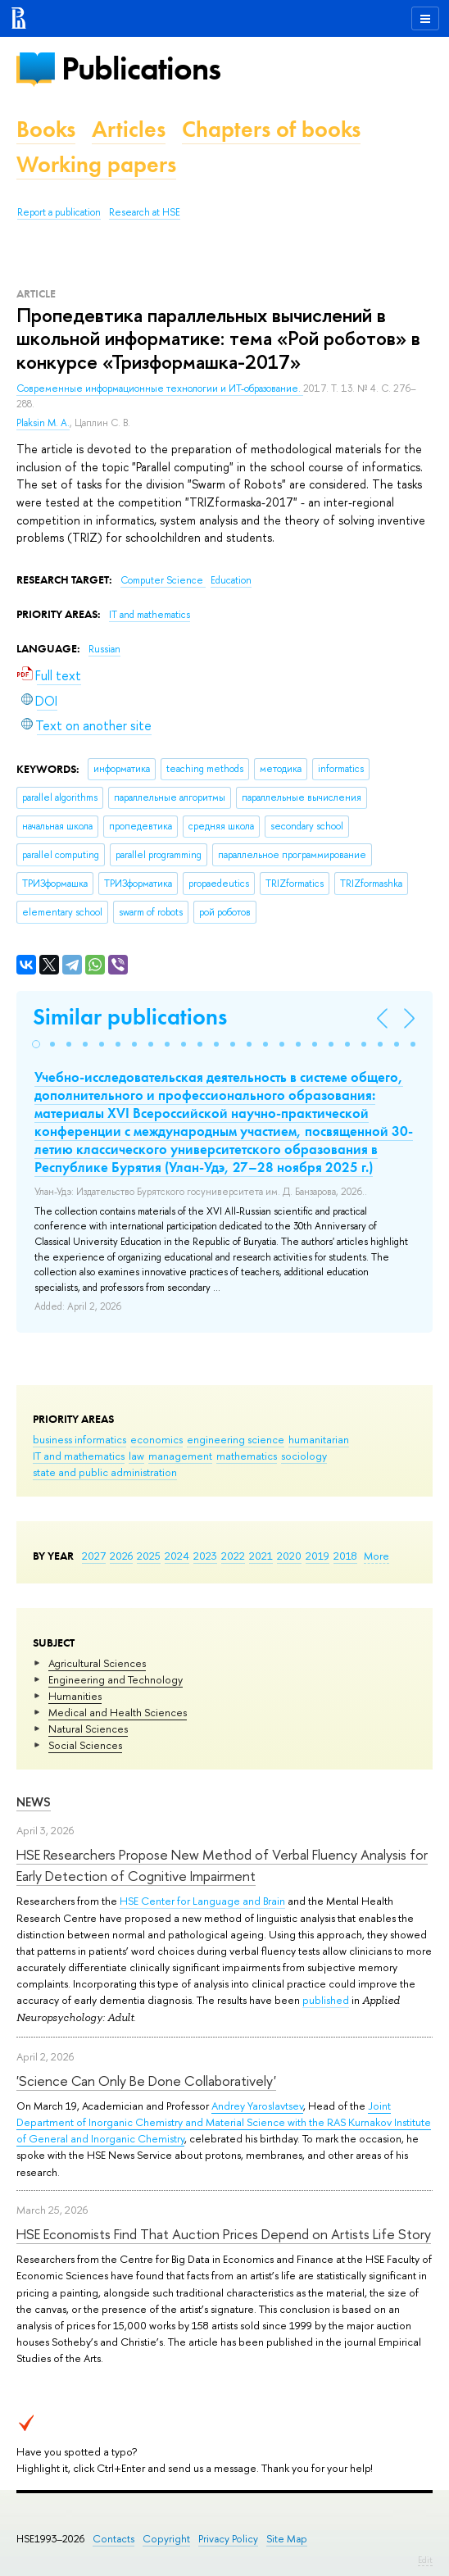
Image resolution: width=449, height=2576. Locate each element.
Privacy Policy (228, 2539)
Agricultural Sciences (97, 1663)
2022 (233, 1555)
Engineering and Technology (115, 1679)
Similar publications (130, 1016)
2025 (149, 1555)
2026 (121, 1555)
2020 (289, 1555)
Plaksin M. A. (43, 422)
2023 (205, 1555)
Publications (140, 68)
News (33, 1801)
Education (231, 580)
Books (45, 129)
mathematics (246, 1455)
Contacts (113, 2539)
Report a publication (59, 212)
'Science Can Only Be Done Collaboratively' (146, 2080)
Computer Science (163, 580)
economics (156, 1439)
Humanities (75, 1695)
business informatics (79, 1439)
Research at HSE (144, 212)
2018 (345, 1555)
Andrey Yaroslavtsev (257, 2105)
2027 (94, 1555)
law (136, 1455)
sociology (304, 1455)
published (325, 1999)
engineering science (235, 1439)
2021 (261, 1555)
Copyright (166, 2539)
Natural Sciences (88, 1728)
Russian (104, 649)
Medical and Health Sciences (117, 1712)
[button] (36, 1044)
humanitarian (318, 1439)
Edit (425, 2559)
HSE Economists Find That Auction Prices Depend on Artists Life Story (223, 2233)
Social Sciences (85, 1745)
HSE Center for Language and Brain (202, 1900)
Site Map (286, 2539)
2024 (177, 1555)
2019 (317, 1555)
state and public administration (105, 1472)
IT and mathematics (79, 1455)
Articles (129, 129)
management (180, 1455)
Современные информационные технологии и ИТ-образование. (159, 388)
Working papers (96, 164)
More (376, 1555)
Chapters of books (271, 129)
